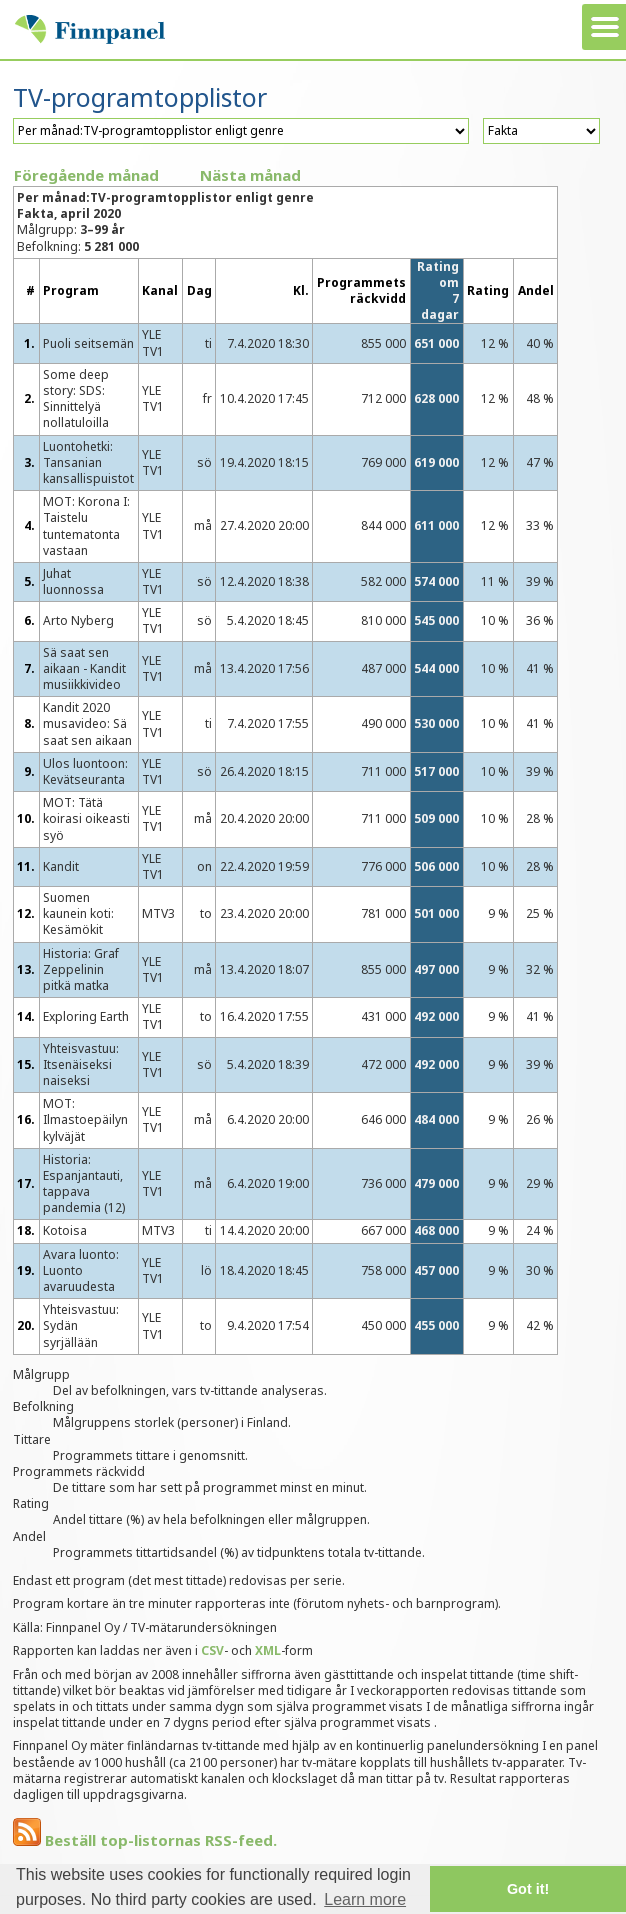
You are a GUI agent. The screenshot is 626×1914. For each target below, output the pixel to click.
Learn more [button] (365, 1899)
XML (268, 1650)
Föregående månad (86, 175)
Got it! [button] (528, 1889)
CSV (212, 1650)
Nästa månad (250, 175)
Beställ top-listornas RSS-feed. (145, 1840)
